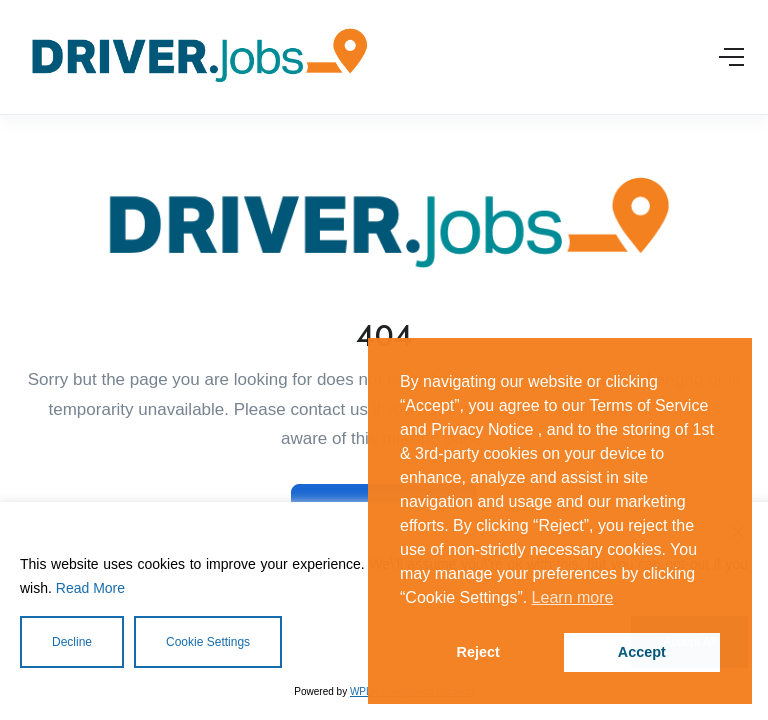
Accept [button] (642, 652)
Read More (90, 588)
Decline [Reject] (72, 642)
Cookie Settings (208, 642)
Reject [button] (478, 652)
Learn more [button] (573, 597)
